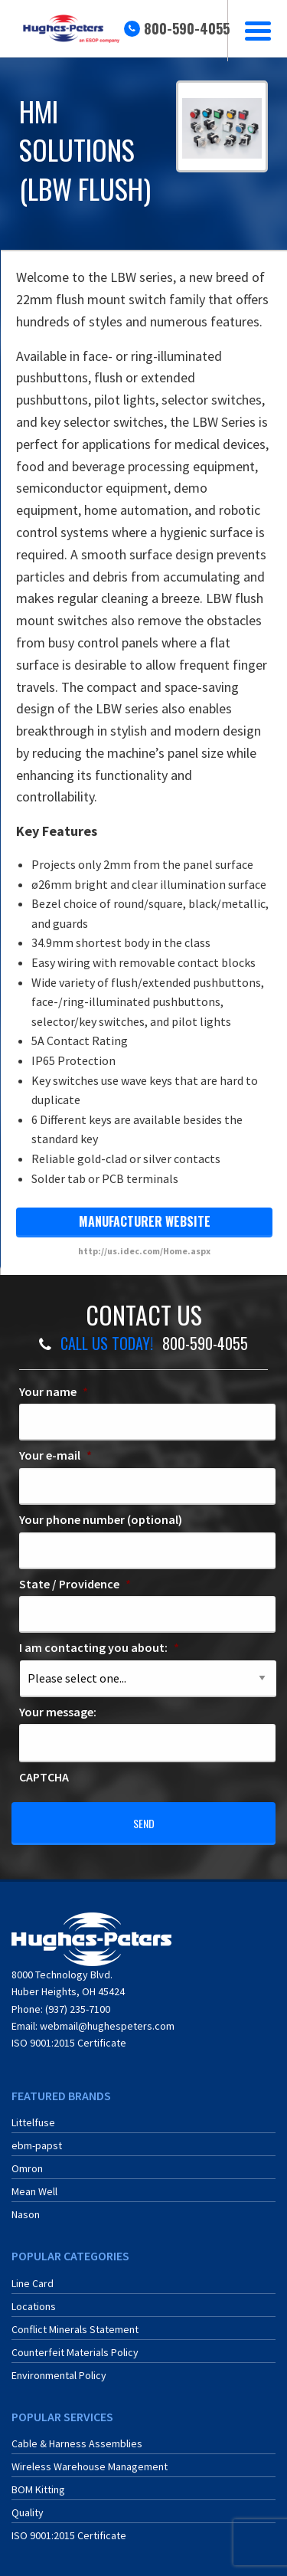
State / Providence (75, 1583)
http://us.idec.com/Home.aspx (144, 1251)
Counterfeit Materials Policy (75, 2352)
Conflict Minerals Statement (75, 2329)
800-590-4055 (187, 28)
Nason (25, 2214)
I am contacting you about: (99, 1647)
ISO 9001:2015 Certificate (68, 2043)
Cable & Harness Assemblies (76, 2443)
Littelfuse (33, 2122)
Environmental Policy (58, 2375)
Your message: (57, 1711)
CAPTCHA (44, 1777)
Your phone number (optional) (100, 1519)
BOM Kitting (38, 2489)
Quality (27, 2512)
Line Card (32, 2283)
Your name (53, 1391)
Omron (27, 2168)
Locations (33, 2306)
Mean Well (34, 2191)
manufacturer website (144, 1221)
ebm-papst (36, 2145)
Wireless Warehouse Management (89, 2466)
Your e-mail (55, 1455)
